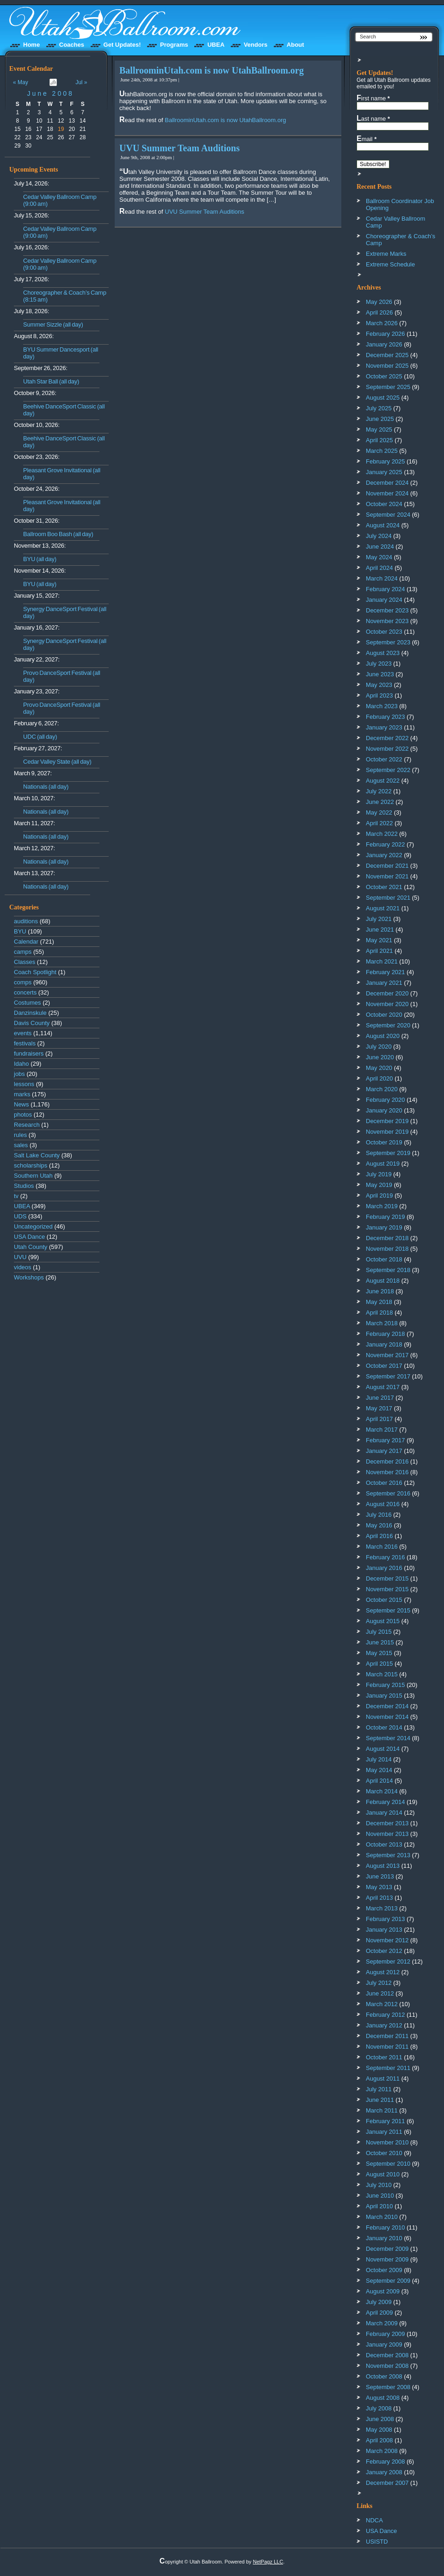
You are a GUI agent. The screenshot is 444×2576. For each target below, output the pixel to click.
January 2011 (384, 2131)
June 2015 (380, 1642)
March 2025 (382, 450)
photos (23, 1114)
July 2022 (379, 791)
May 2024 (379, 557)
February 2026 (385, 333)
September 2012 (388, 1961)
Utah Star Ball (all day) (51, 381)
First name (373, 98)
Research (27, 1124)
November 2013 (387, 1833)
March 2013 (382, 1908)
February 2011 (385, 2121)
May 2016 (379, 1525)
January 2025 (384, 472)
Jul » (81, 82)
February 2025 (385, 461)
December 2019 (387, 1121)
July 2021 (379, 918)
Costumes (27, 1002)
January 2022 (384, 855)
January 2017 (384, 1450)
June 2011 (380, 2099)
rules (20, 1134)
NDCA (374, 2520)
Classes (24, 961)
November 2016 (387, 1472)
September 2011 (388, 2067)
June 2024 (380, 546)
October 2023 (384, 631)
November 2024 (387, 493)
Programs (174, 44)
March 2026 (382, 323)
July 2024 (379, 535)
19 (61, 129)
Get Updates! (122, 44)
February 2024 (385, 589)
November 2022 (387, 748)
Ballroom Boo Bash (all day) (58, 534)
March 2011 (382, 2110)
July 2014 (379, 1759)
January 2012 (384, 2025)
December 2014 (387, 1706)
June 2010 (380, 2195)
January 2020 (384, 1110)
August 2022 (383, 780)
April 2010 (379, 2206)
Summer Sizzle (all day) (53, 324)
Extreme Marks (386, 253)
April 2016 (379, 1535)
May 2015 (379, 1652)
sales (21, 1145)
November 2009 (387, 2259)
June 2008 (50, 93)
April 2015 (379, 1663)
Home (31, 44)
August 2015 (383, 1621)
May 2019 (379, 1184)
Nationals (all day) (45, 786)
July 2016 (379, 1514)
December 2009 (387, 2248)
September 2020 (388, 1025)
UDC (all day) (40, 736)
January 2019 (384, 1227)
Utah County (30, 1246)
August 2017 (383, 1387)
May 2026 (379, 301)
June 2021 (380, 929)
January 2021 (384, 982)
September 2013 (388, 1855)
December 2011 (387, 2035)
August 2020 (383, 1035)
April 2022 (379, 823)
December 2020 (387, 993)
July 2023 (379, 663)
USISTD (377, 2541)
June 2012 (380, 1993)
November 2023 (387, 621)
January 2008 (384, 2472)
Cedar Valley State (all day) (57, 761)
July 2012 (379, 1982)
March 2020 (382, 1089)
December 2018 (387, 1238)
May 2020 (379, 1067)
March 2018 (382, 1323)
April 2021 (379, 950)
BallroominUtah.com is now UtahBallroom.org (211, 70)
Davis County (31, 1022)
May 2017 (379, 1408)
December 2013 (387, 1823)
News (21, 1104)
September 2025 (388, 386)
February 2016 (385, 1557)
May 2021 (379, 940)
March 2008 (382, 2450)
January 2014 (384, 1812)
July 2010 (379, 2184)
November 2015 (387, 1589)
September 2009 (388, 2280)
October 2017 (384, 1365)
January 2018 (384, 1344)
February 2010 (385, 2227)
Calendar (26, 941)
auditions (26, 921)
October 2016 (384, 1482)
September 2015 (388, 1610)
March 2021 (382, 961)
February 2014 (385, 1801)
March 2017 (382, 1429)
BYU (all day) (39, 559)
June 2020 (380, 1057)
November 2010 (387, 2142)
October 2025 (384, 376)
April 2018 (379, 1312)
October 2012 (384, 1950)
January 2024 (384, 599)
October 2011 (384, 2057)
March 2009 (382, 2323)
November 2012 (387, 1940)
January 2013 (384, 1929)
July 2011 (379, 2089)
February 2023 (385, 716)
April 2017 (379, 1418)
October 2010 (384, 2153)
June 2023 (380, 674)
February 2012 (385, 2014)
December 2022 (387, 738)
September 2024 (388, 514)
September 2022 (388, 769)
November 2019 (387, 1131)
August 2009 (383, 2291)
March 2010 (382, 2216)
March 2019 (382, 1206)
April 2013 (379, 1897)
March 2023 (382, 706)
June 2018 (380, 1291)
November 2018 (387, 1248)
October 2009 (384, 2270)
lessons (24, 1084)
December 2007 (387, 2482)
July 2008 (379, 2408)
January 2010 (384, 2238)
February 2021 (385, 972)
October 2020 (384, 1014)
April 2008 (379, 2440)
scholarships (30, 1165)
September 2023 (388, 642)
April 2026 (379, 312)
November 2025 (387, 365)
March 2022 (382, 833)
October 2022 (384, 759)
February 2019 (385, 1216)
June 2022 (380, 801)
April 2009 (379, 2312)
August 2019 (383, 1163)
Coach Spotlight (35, 972)
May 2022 (379, 812)
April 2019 (379, 1195)
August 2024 (383, 525)
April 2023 (379, 695)
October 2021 (384, 886)
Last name (373, 118)
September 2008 (388, 2387)
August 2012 (383, 1972)
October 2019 (384, 1142)
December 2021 (387, 865)
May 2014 (379, 1770)
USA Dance (29, 1236)
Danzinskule (30, 1012)
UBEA (215, 44)
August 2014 (383, 1748)
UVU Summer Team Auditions (179, 148)
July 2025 (379, 408)
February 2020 (385, 1099)
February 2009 (385, 2333)
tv (16, 1195)
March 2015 (382, 1674)
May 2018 (379, 1301)
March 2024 (382, 578)
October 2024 (384, 503)
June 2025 (380, 418)
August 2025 (383, 397)
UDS (20, 1216)
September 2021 (388, 897)
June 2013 (380, 1876)
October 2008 (384, 2376)
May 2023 (379, 684)
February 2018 (385, 1333)
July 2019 (379, 1174)
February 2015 (385, 1684)
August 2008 (383, 2397)
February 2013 (385, 1918)
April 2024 (379, 567)
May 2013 (379, 1887)
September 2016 (388, 1493)
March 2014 (382, 1791)
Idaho (21, 1063)
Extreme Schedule (390, 264)
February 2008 (385, 2461)
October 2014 (384, 1727)
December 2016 (387, 1461)
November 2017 (387, 1355)
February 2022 (385, 844)
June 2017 (380, 1397)
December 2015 (387, 1578)
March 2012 (382, 2004)
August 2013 (383, 1865)
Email (366, 138)
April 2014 (379, 1780)
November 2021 (387, 876)
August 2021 (383, 908)
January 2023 (384, 727)
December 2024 (387, 482)
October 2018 (384, 1259)
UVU (20, 1257)
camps (22, 951)
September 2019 (388, 1152)
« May (20, 82)
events (22, 1033)
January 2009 (384, 2344)
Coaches (71, 44)
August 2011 (383, 2078)
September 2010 (388, 2163)
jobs (19, 1073)
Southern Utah (33, 1175)
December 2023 (387, 610)
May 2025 (379, 429)
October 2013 (384, 1844)
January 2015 (384, 1695)
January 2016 (384, 1567)
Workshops (29, 1277)
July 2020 (379, 1046)
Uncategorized (33, 1226)
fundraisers (28, 1053)
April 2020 (379, 1078)
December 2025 (387, 355)
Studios (24, 1185)
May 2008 (379, 2429)
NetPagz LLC (268, 2561)
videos (22, 1267)
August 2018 (383, 1280)
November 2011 (387, 2046)
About (295, 44)
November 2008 (387, 2365)
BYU (20, 931)
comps (22, 982)
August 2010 (383, 2174)
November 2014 (387, 1716)
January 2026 (384, 344)
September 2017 (388, 1376)
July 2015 (379, 1631)
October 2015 (384, 1599)
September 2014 (388, 1738)
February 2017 (385, 1440)
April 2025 (379, 440)
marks (22, 1094)
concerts (25, 992)
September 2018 (388, 1269)
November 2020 (387, 1004)
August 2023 (383, 652)
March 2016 (382, 1546)
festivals (25, 1043)
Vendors (255, 44)
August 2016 (383, 1504)
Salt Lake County (37, 1155)
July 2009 (379, 2301)
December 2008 (387, 2355)
